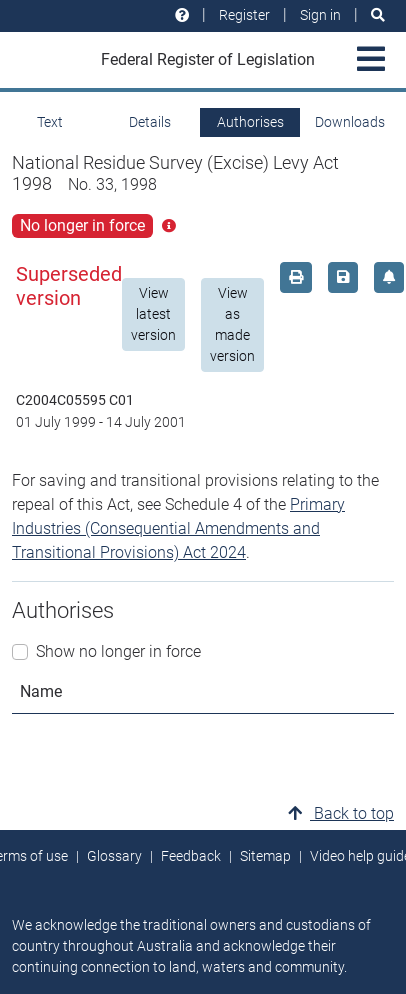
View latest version (153, 314)
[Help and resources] (182, 15)
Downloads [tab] (350, 122)
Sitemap (265, 856)
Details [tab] (150, 122)
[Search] (378, 15)
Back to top (341, 813)
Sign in (320, 15)
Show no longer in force (118, 651)
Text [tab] (50, 122)
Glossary (114, 856)
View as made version (232, 324)
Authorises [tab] (250, 122)
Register (244, 15)
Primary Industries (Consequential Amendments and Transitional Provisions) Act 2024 (178, 528)
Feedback (191, 856)
